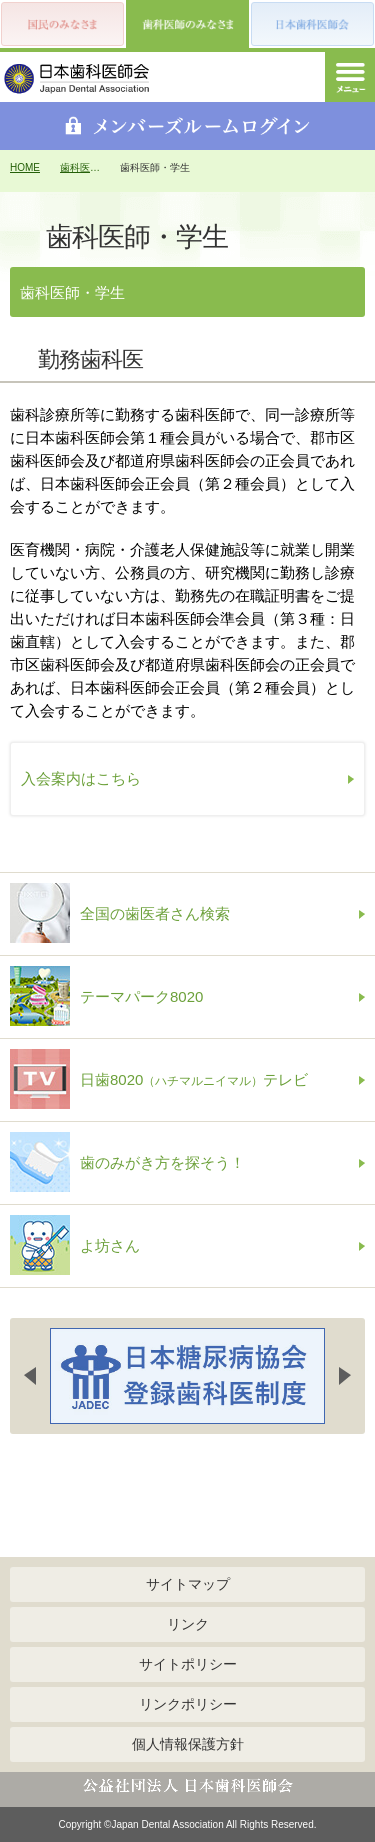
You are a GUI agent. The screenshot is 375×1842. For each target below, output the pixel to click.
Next (345, 1376)
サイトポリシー (188, 1664)
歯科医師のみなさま (80, 167)
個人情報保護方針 (188, 1744)
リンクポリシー (188, 1704)
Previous (30, 1376)
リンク (188, 1624)
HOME (25, 167)
